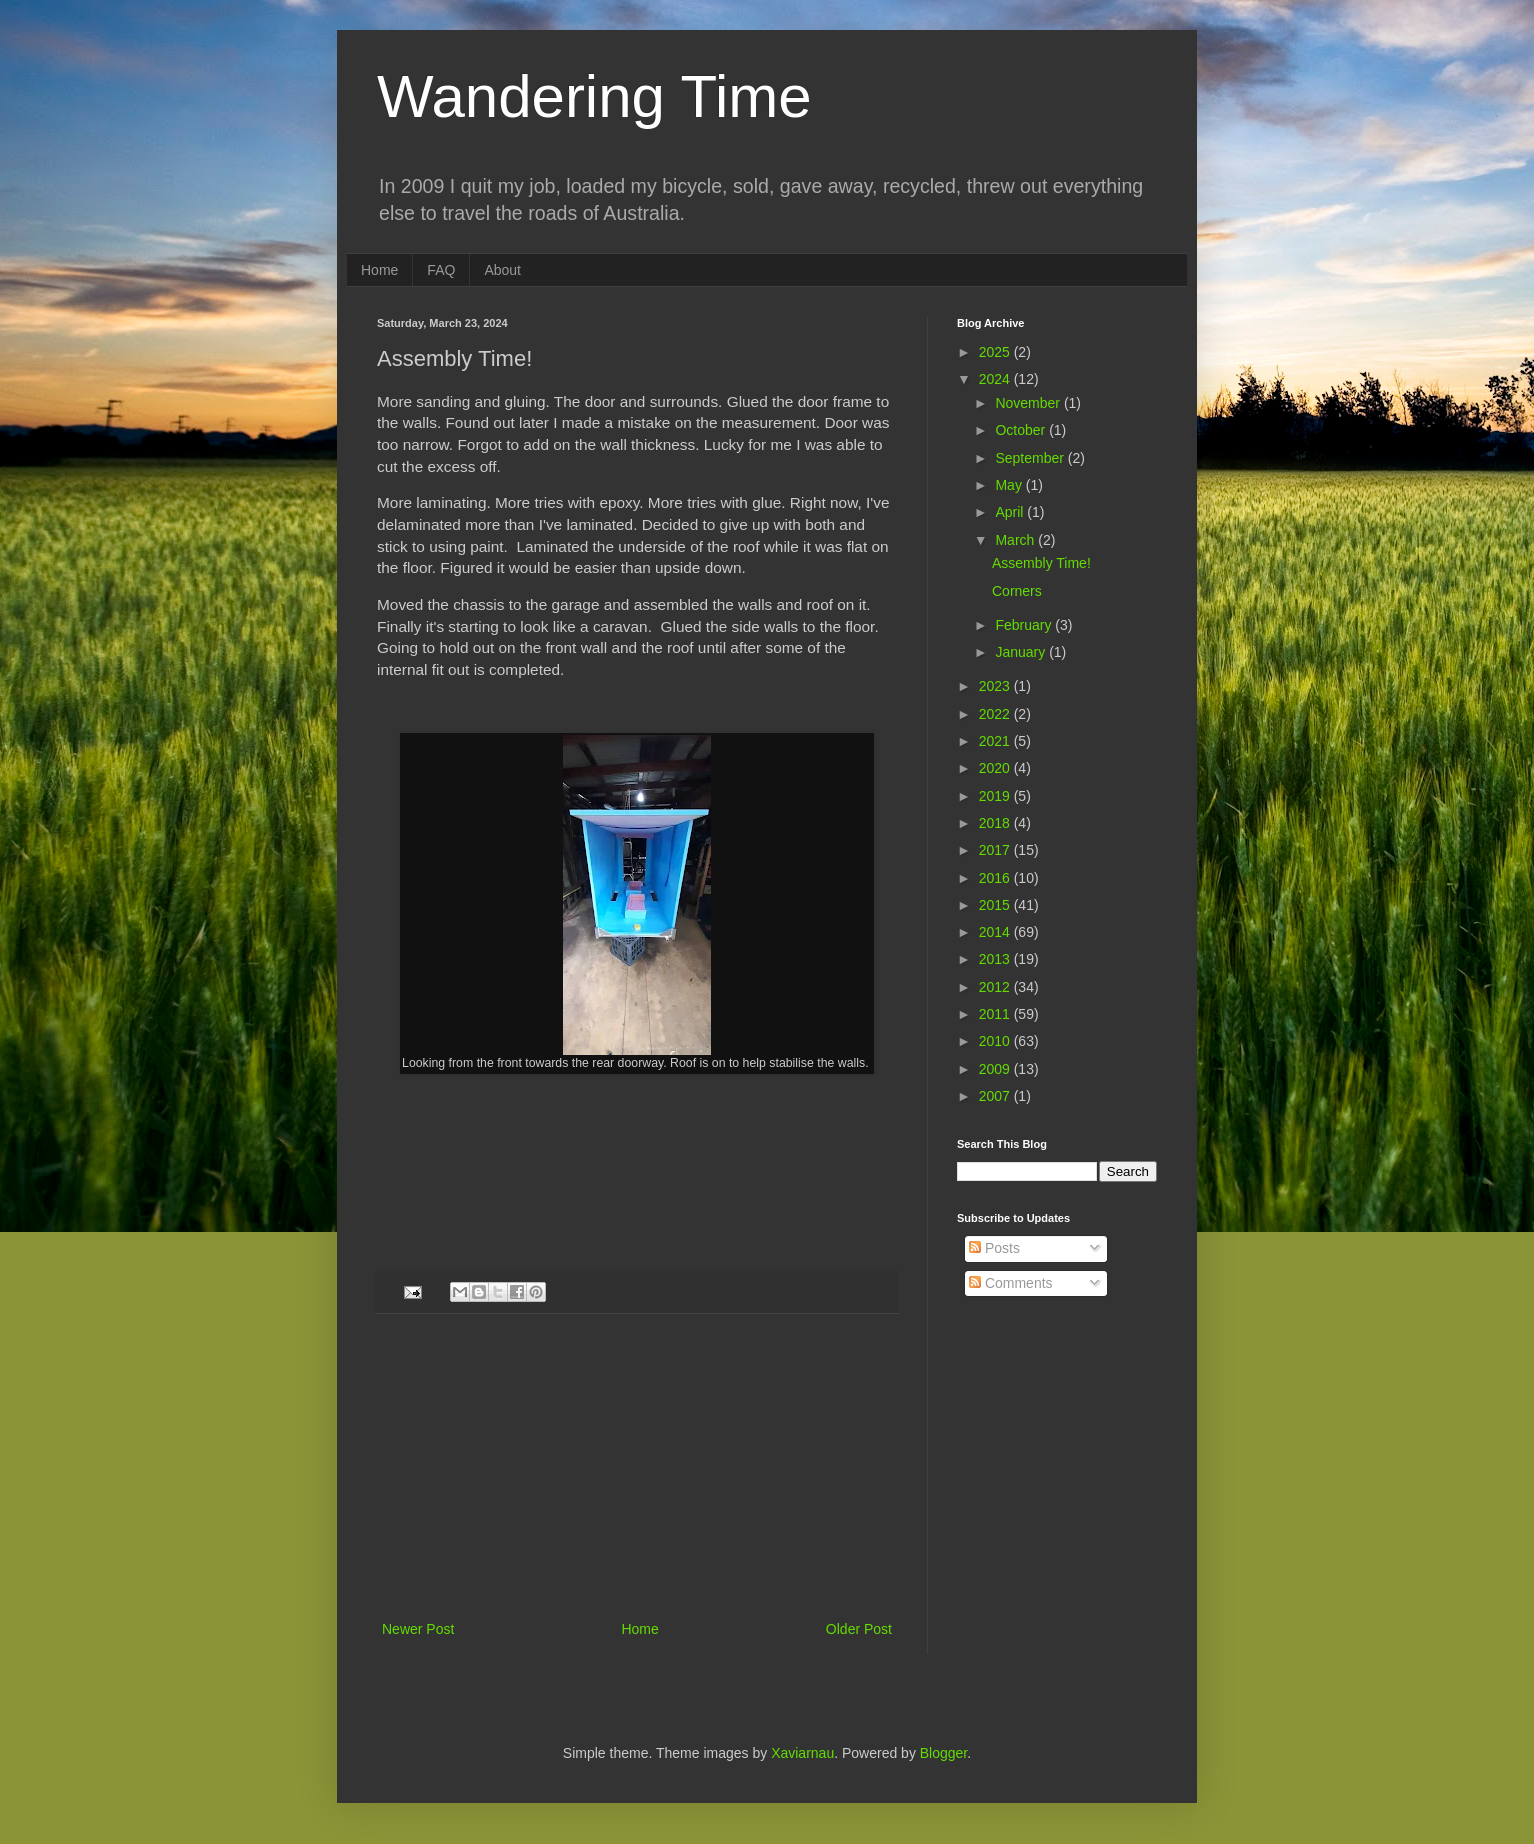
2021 (996, 741)
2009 (996, 1069)
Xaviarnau (802, 1753)
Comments (1011, 1283)
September (1031, 458)
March (1016, 540)
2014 (996, 932)
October (1022, 430)
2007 (996, 1096)
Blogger (943, 1753)
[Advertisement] (637, 1467)
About (502, 270)
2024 (996, 379)
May (1010, 485)
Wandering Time (594, 96)
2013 (996, 959)
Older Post (859, 1629)
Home (379, 270)
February (1025, 625)
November (1029, 403)
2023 (996, 686)
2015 (996, 905)
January (1022, 652)
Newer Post (418, 1629)
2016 (996, 878)
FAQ (441, 270)
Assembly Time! (1041, 563)
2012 (996, 987)
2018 (996, 823)
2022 (996, 714)
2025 (996, 352)
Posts (994, 1248)
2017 (996, 850)
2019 (996, 796)
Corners (1017, 591)
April (1011, 512)
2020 (996, 768)
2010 (996, 1041)
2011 (996, 1014)
